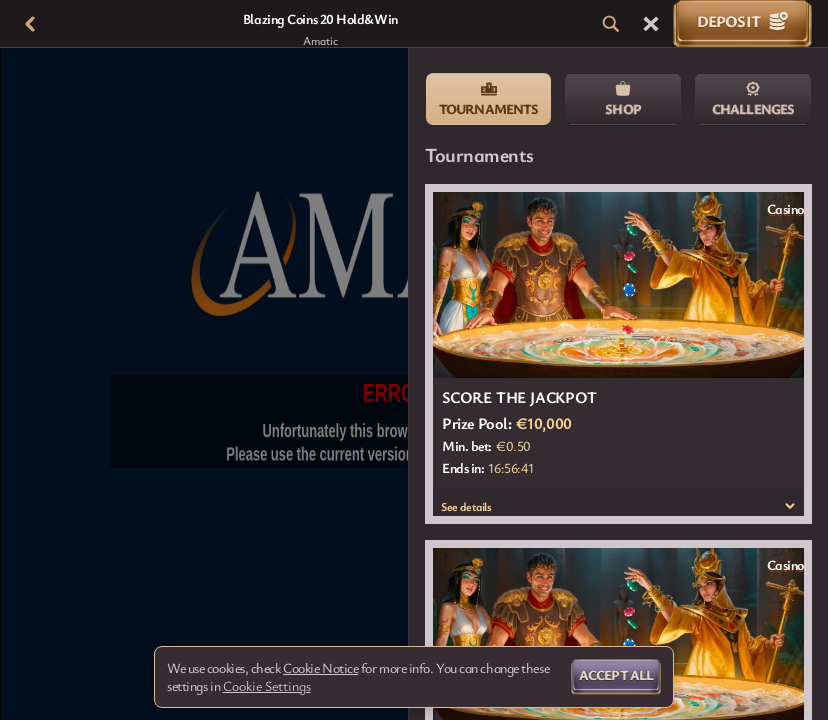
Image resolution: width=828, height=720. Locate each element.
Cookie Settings (267, 686)
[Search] (611, 24)
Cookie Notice (320, 668)
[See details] (790, 506)
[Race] (651, 24)
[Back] (30, 24)
